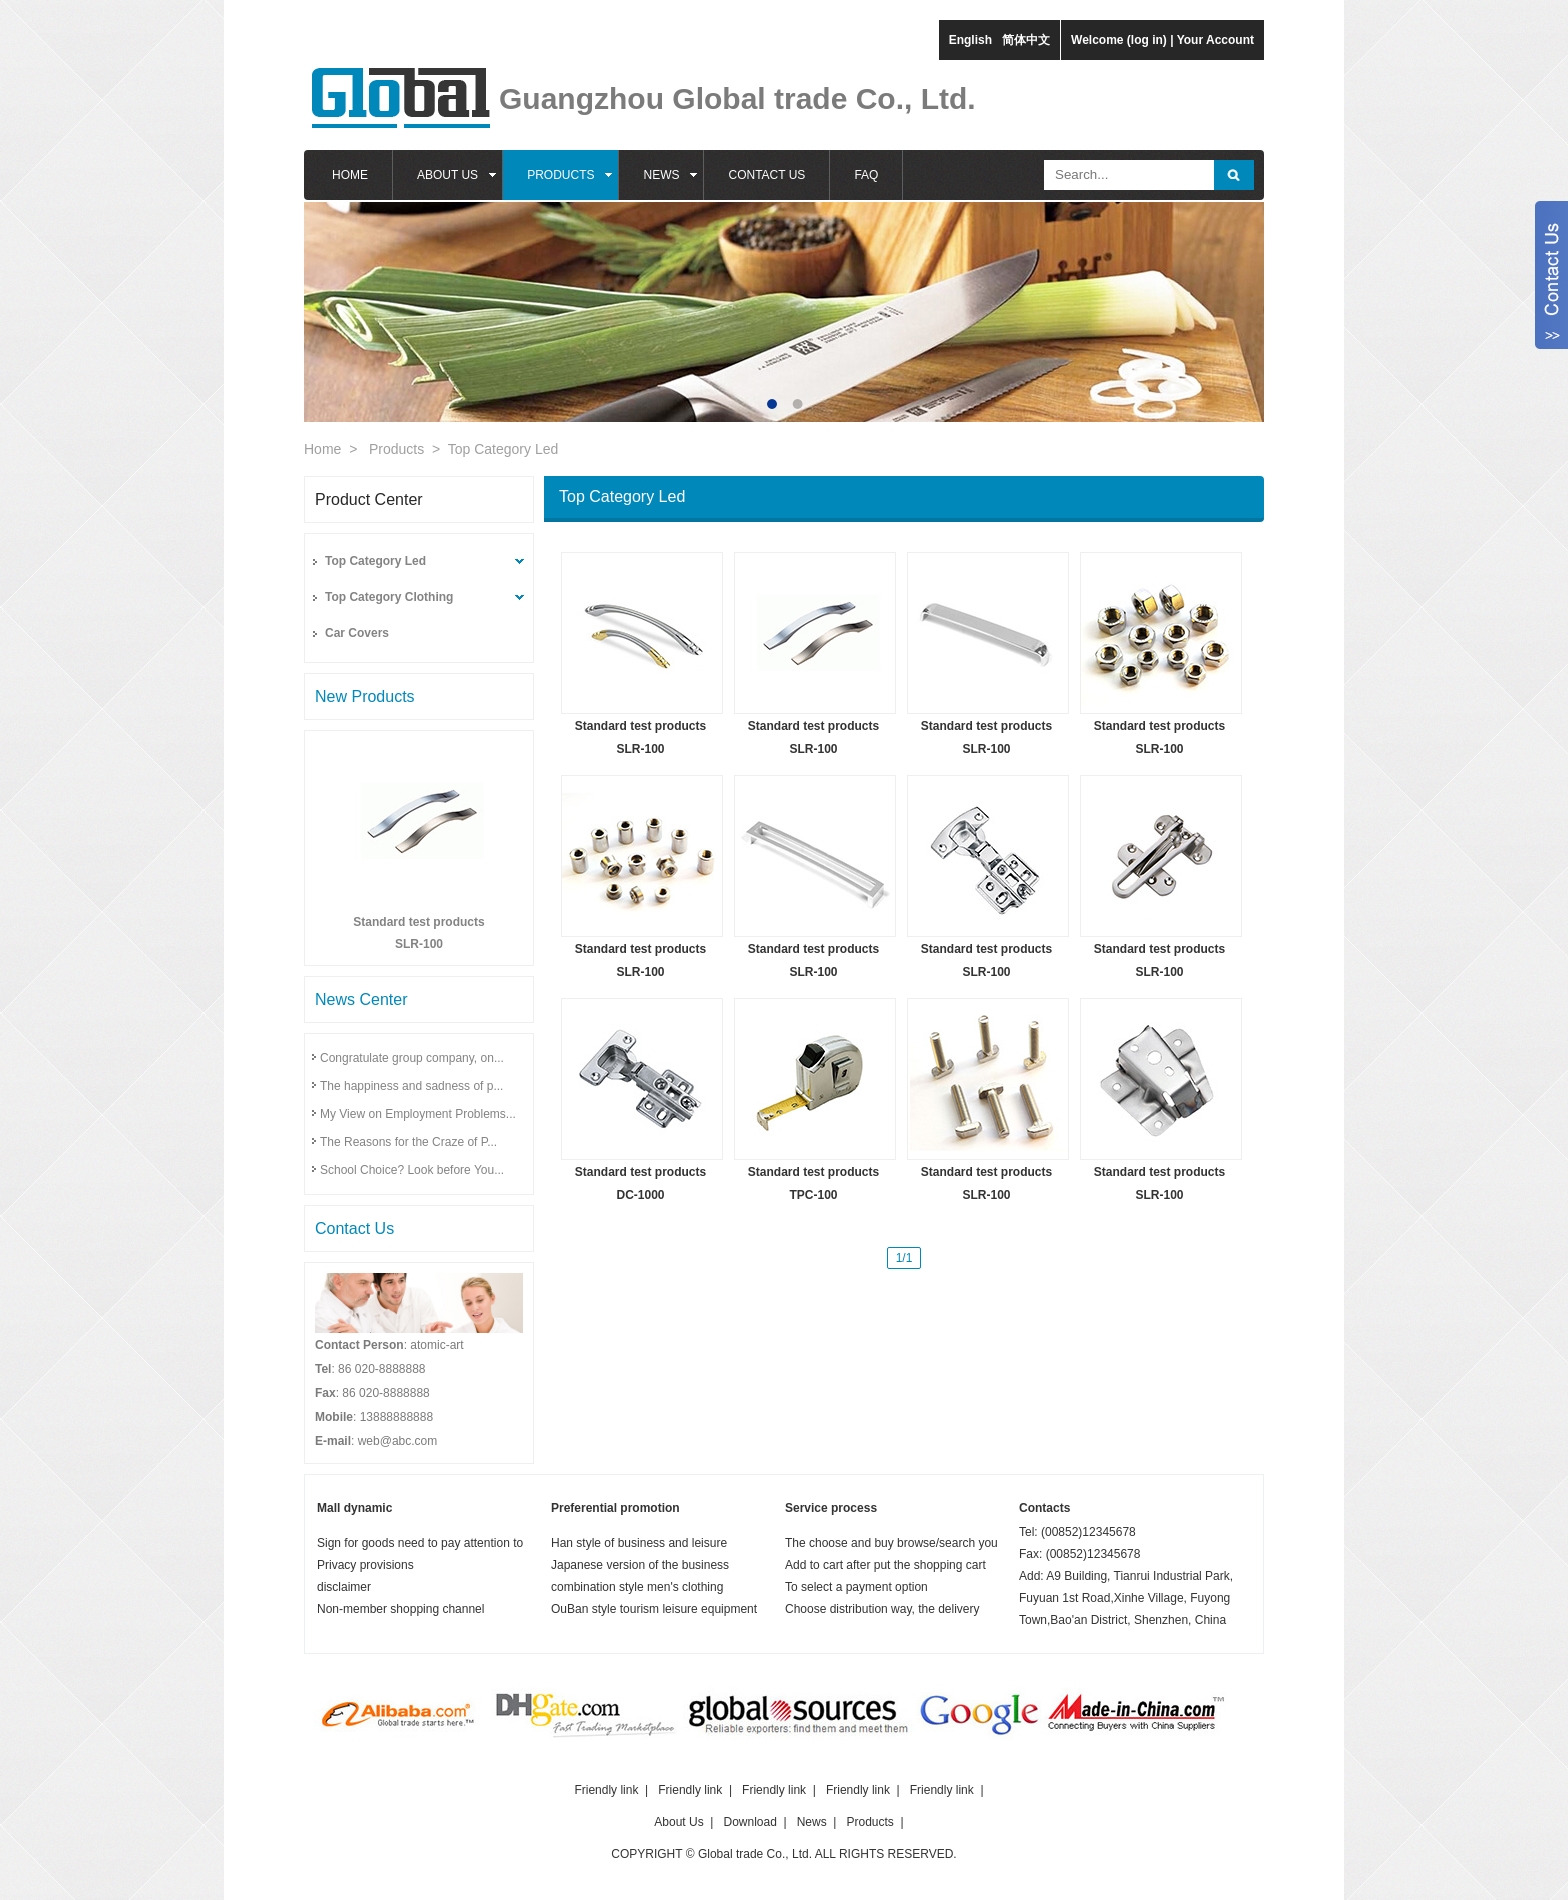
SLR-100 (419, 944)
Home (322, 449)
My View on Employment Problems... (418, 1114)
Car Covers (357, 633)
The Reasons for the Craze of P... (408, 1142)
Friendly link (606, 1790)
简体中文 (1026, 40)
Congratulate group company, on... (412, 1058)
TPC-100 (813, 1195)
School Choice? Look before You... (412, 1170)
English (970, 40)
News (812, 1822)
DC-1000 (640, 1195)
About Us (678, 1822)
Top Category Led (503, 449)
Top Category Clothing (389, 597)
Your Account (1215, 40)
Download (750, 1822)
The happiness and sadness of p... (411, 1086)
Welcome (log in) (1119, 40)
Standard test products (418, 922)
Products (396, 449)
